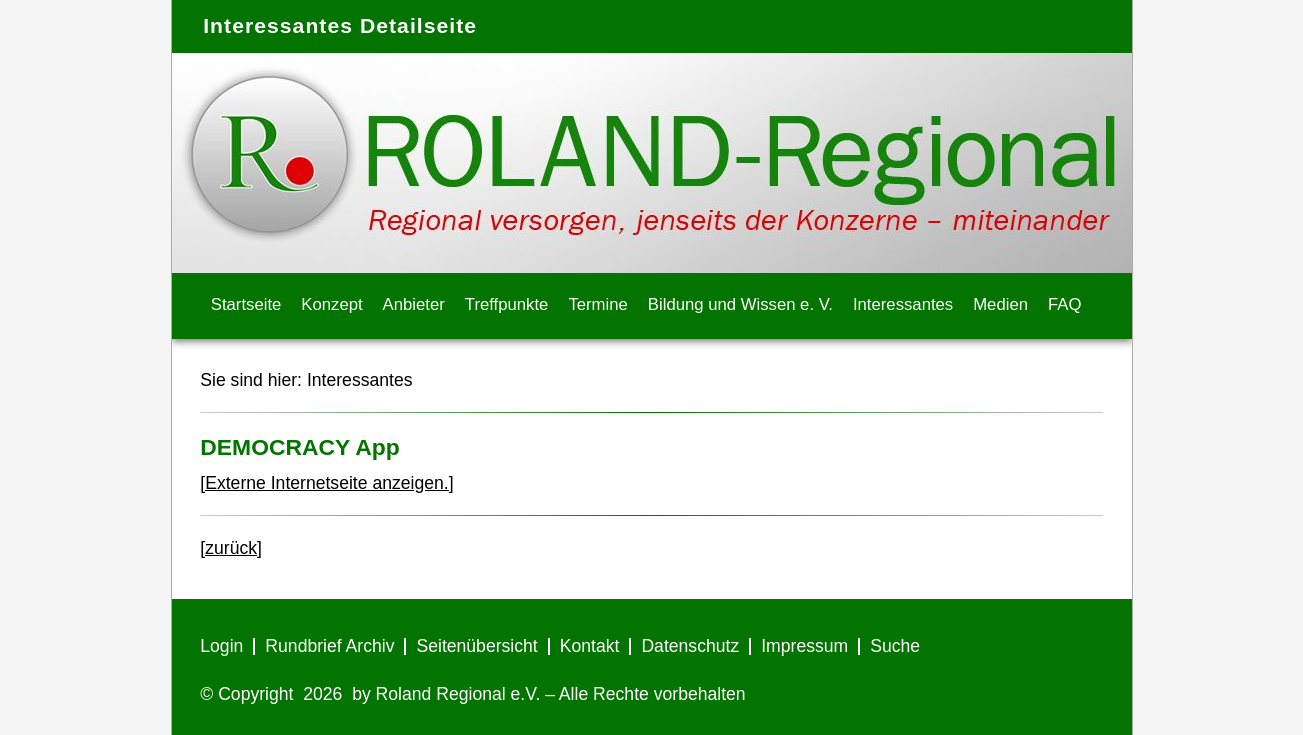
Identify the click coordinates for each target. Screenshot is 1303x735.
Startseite (246, 304)
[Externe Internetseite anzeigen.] (326, 483)
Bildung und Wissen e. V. (740, 304)
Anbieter (414, 304)
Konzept (331, 304)
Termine (597, 304)
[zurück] (231, 548)
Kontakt (590, 646)
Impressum (804, 646)
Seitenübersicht (476, 646)
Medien (1000, 304)
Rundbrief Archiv (329, 646)
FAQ (1064, 304)
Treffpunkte (507, 304)
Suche (895, 646)
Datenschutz (690, 646)
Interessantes (903, 304)
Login (221, 646)
